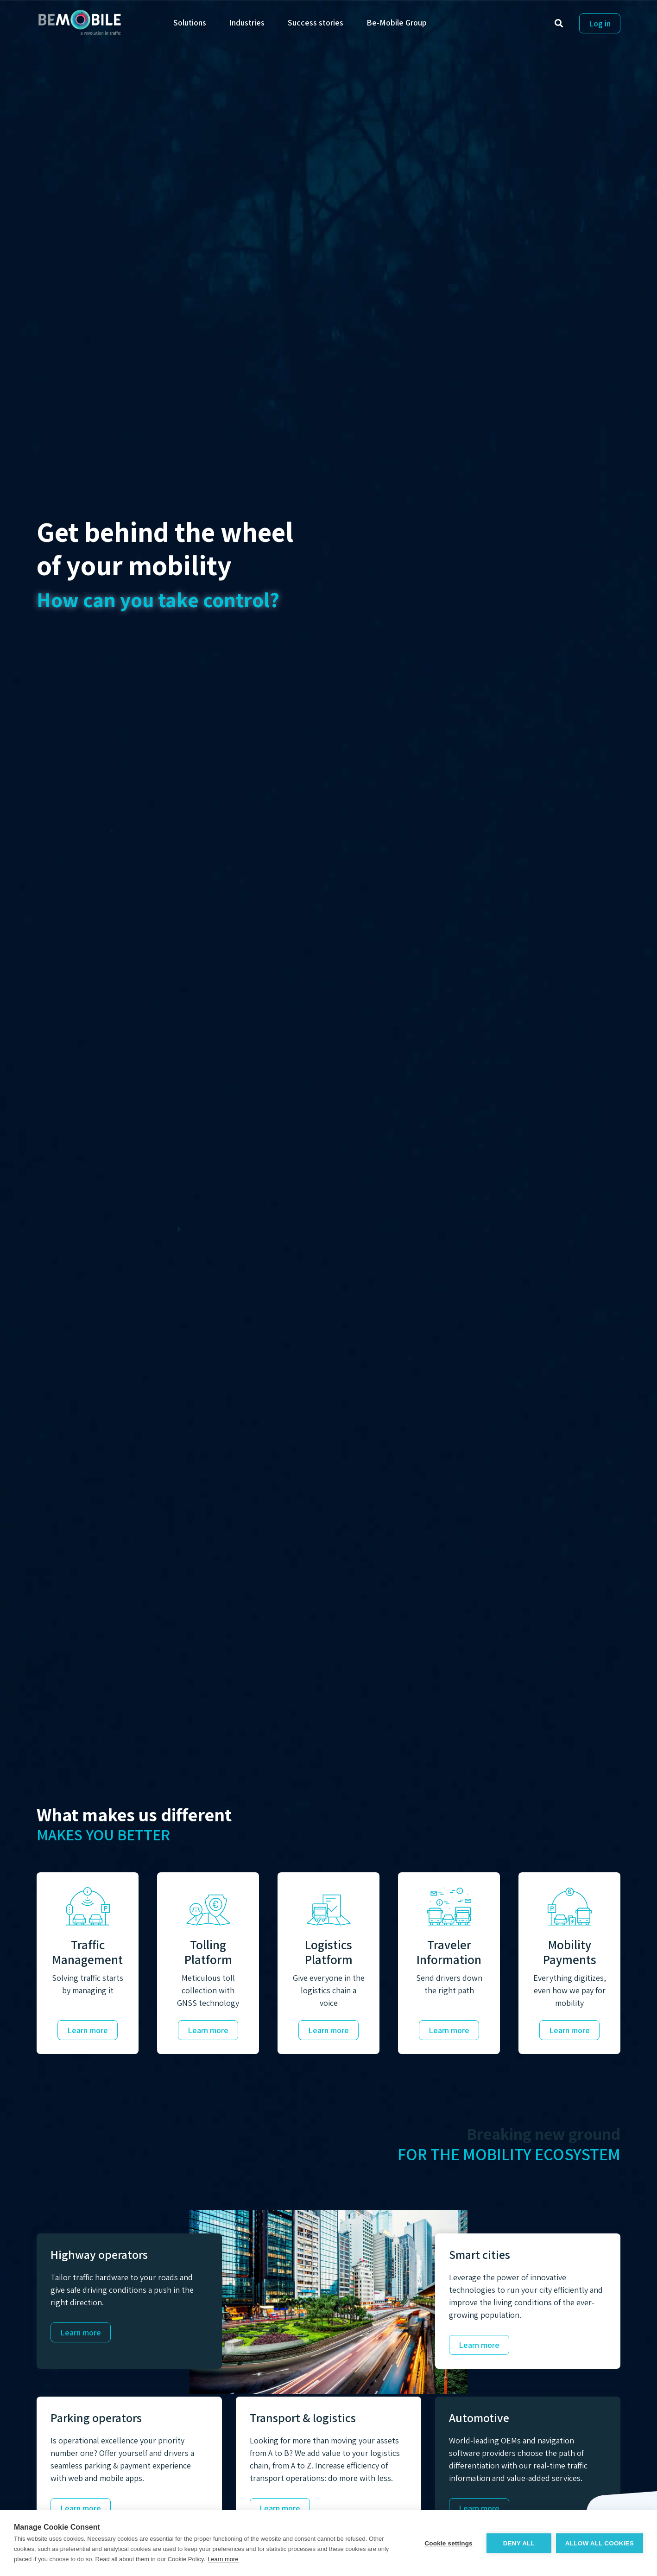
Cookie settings (448, 2543)
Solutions (189, 22)
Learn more (87, 2030)
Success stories (315, 22)
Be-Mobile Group (396, 22)
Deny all (519, 2543)
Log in (600, 23)
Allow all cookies (599, 2543)
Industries (247, 22)
